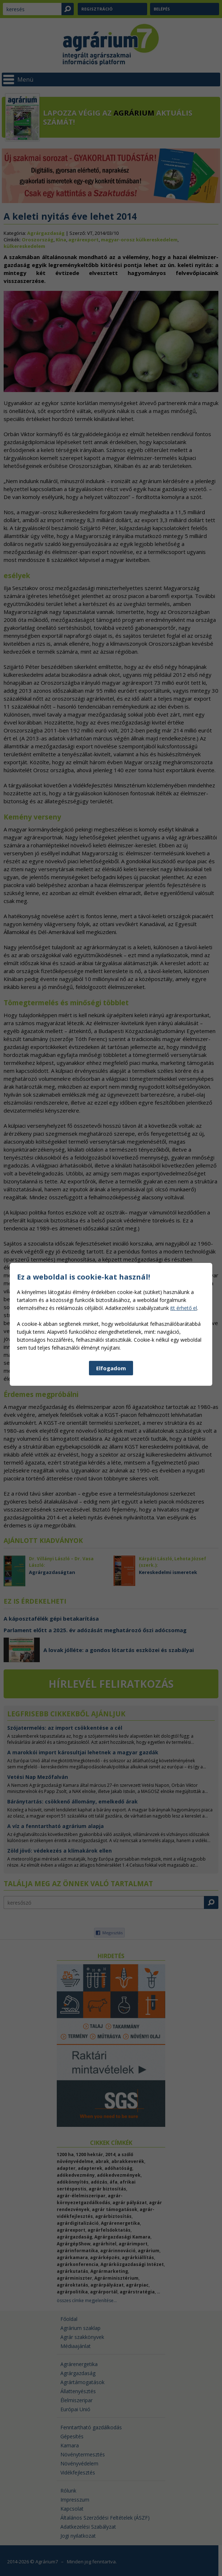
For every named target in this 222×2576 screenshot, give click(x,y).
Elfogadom (111, 1515)
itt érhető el (183, 1455)
